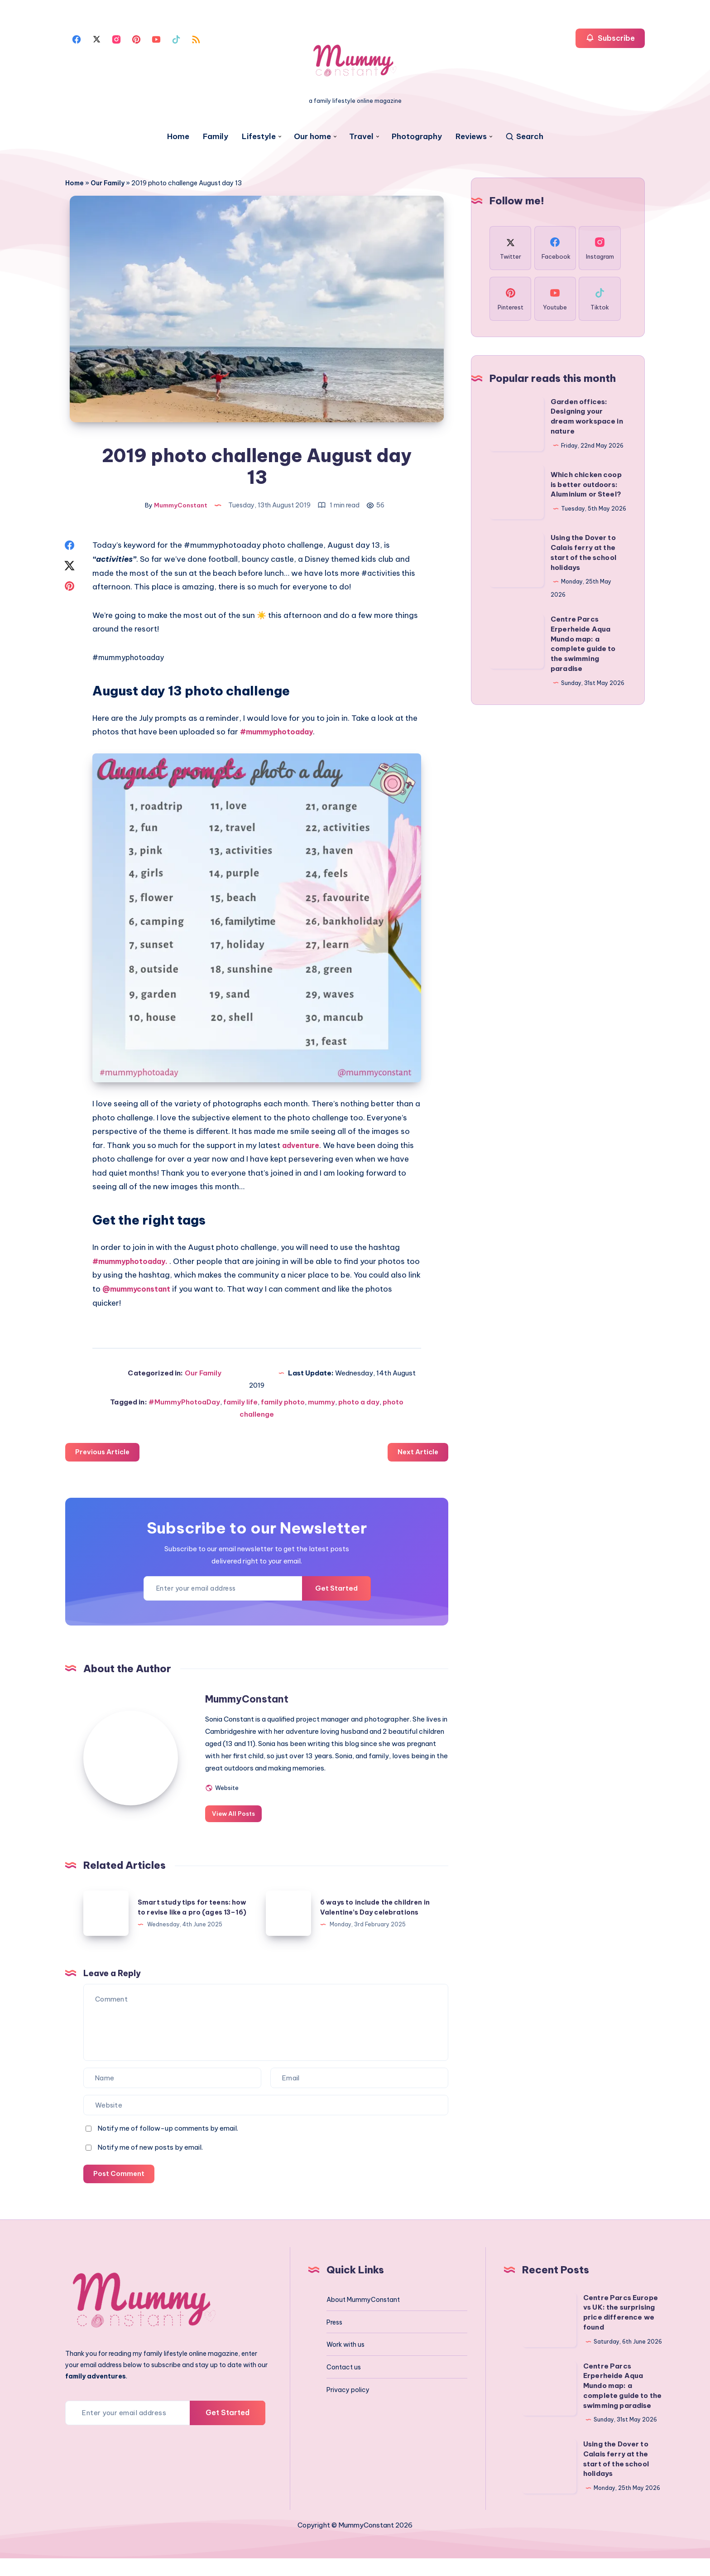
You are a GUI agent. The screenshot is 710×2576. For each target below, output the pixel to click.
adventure (303, 1149)
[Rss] (196, 38)
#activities (381, 576)
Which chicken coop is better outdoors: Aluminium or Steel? (586, 484)
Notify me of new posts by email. (150, 2164)
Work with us (345, 2362)
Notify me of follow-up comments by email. (167, 2145)
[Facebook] (76, 38)
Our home (312, 136)
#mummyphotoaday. (133, 1265)
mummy (321, 1405)
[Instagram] (116, 38)
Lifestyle (259, 136)
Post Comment (120, 2190)
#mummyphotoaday (130, 661)
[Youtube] (156, 38)
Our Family (108, 183)
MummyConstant (266, 1703)
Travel (361, 136)
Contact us (343, 2385)
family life (240, 1405)
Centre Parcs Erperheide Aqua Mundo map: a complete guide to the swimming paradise (622, 2403)
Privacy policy (347, 2407)
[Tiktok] (176, 38)
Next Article (416, 1456)
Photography (417, 136)
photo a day (358, 1405)
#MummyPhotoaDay (184, 1405)
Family (215, 136)
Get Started (333, 1592)
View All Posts (251, 1830)
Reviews (471, 136)
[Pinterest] (136, 38)
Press (334, 2339)
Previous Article (104, 1456)
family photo (283, 1405)
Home (178, 136)
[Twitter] (96, 38)
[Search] (524, 136)
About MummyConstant (363, 2317)
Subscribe (610, 38)
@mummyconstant (170, 1293)
